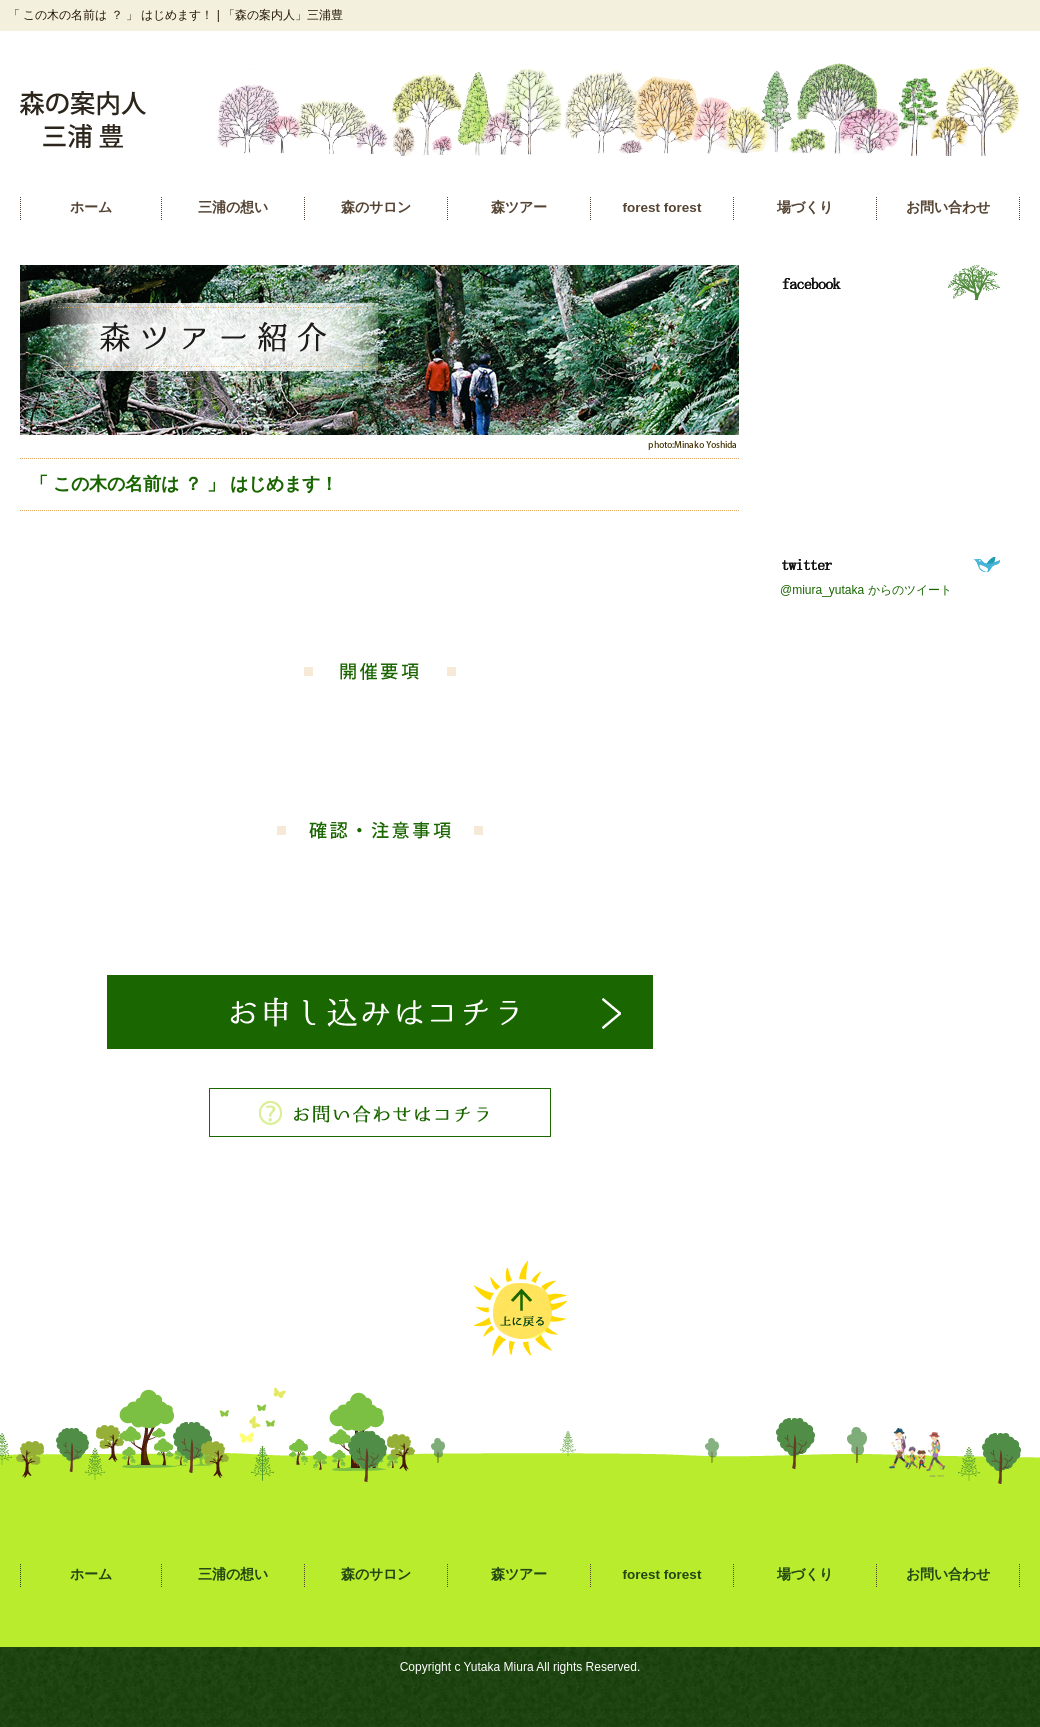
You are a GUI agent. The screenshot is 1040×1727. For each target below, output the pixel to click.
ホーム (91, 207)
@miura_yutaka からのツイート (866, 590)
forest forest (662, 207)
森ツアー (519, 207)
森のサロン (376, 207)
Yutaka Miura (499, 1667)
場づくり (805, 207)
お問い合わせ (948, 207)
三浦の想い (233, 207)
